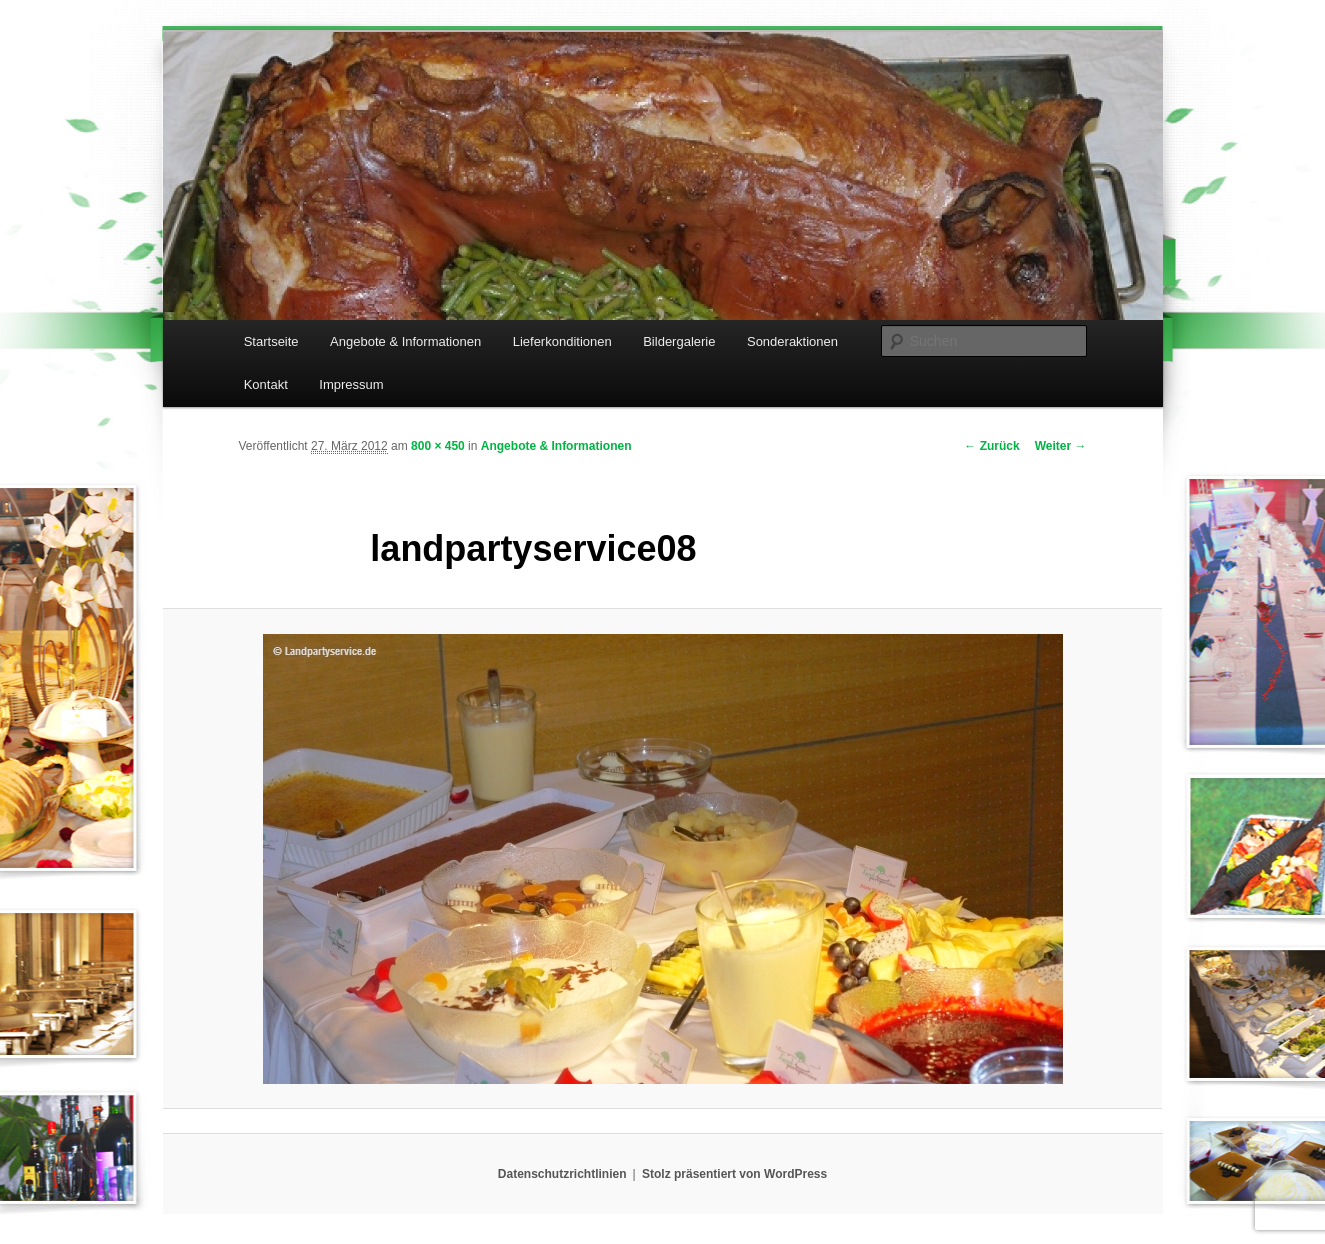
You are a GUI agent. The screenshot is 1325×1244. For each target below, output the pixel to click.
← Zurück (991, 446)
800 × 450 (438, 446)
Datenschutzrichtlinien (562, 1174)
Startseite (271, 341)
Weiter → (1061, 446)
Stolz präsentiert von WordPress (734, 1174)
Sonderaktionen (792, 341)
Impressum (351, 384)
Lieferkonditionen (562, 341)
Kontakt (266, 384)
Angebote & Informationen (405, 341)
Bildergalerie (679, 341)
